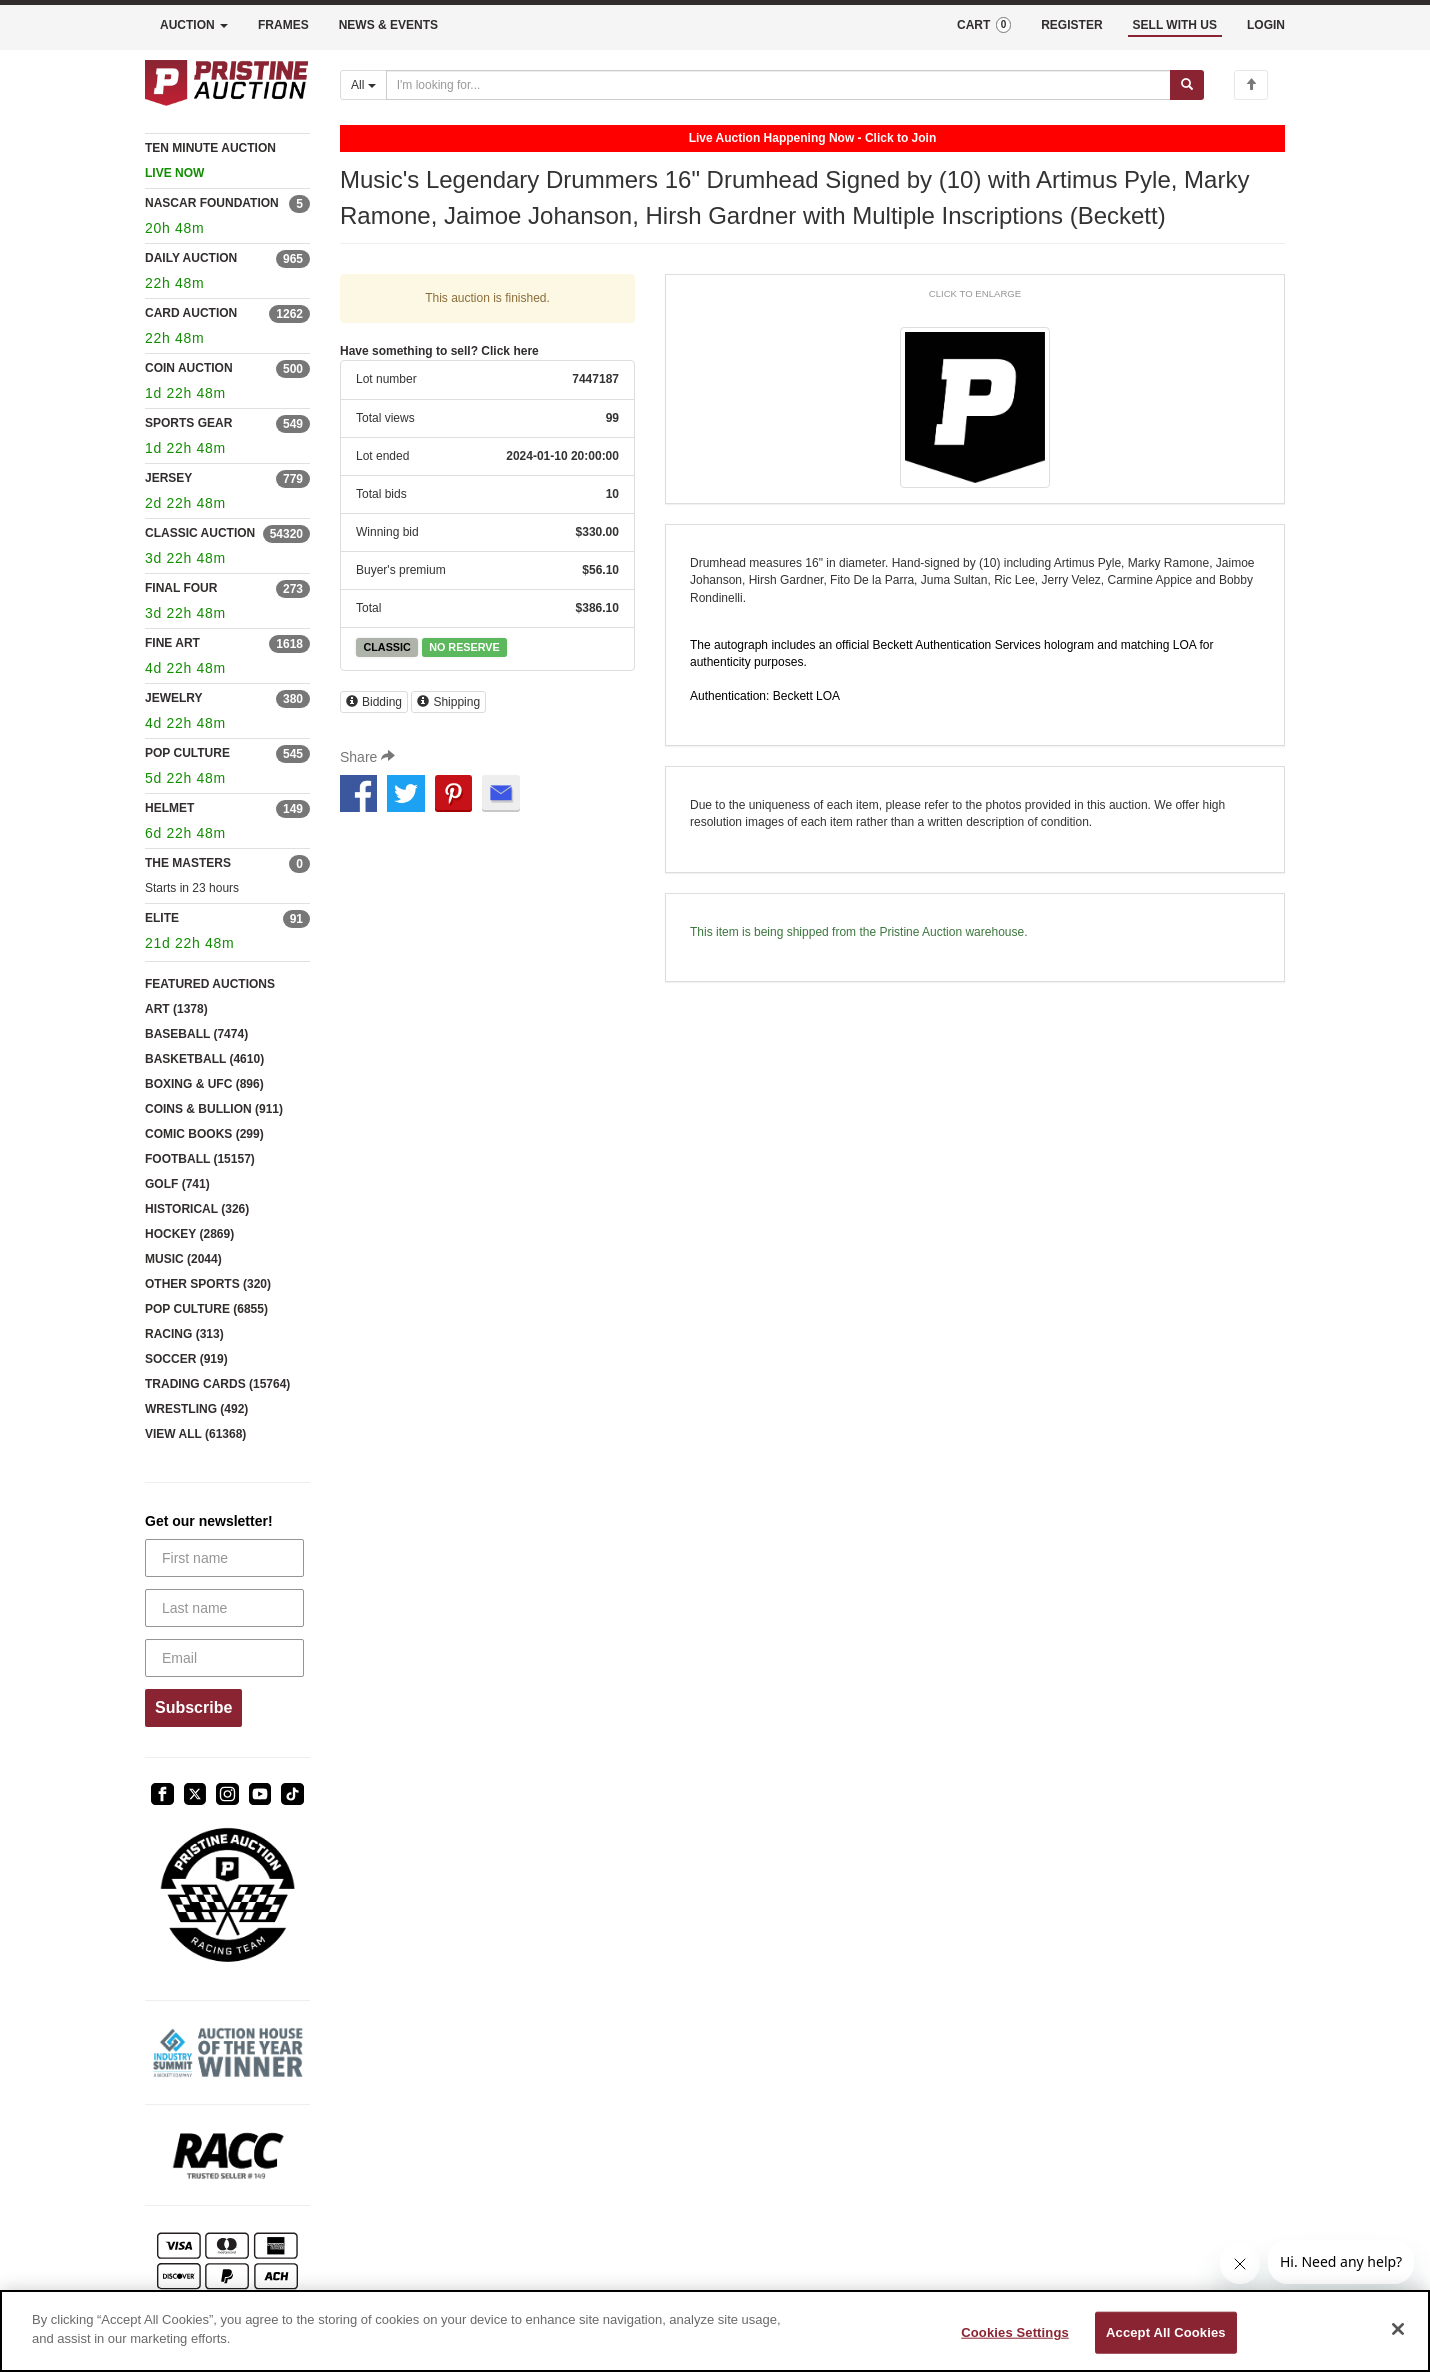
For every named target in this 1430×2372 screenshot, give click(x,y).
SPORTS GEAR (188, 423)
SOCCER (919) (186, 1359)
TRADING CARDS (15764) (217, 1384)
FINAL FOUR (181, 588)
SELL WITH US (1175, 25)
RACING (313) (184, 1334)
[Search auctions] (778, 85)
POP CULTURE (187, 753)
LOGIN (1266, 25)
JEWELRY (174, 698)
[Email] (224, 1658)
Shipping (448, 702)
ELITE (162, 918)
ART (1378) (176, 1009)
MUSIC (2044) (183, 1259)
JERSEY (168, 478)
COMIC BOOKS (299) (204, 1134)
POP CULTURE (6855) (206, 1309)
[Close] (1398, 2329)
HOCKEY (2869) (189, 1234)
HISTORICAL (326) (197, 1209)
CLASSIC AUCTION (200, 533)
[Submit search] (1187, 85)
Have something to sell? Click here (439, 351)
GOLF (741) (177, 1184)
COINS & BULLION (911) (214, 1109)
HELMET (169, 808)
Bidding (374, 702)
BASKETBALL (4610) (204, 1059)
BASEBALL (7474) (196, 1034)
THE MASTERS (188, 863)
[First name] (224, 1558)
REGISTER (1071, 25)
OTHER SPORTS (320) (208, 1284)
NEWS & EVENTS (388, 25)
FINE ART (172, 643)
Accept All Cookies (1166, 2332)
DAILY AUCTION (191, 258)
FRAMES (283, 25)
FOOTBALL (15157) (200, 1159)
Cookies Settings (1015, 2332)
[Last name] (224, 1608)
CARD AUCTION (191, 313)
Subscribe (193, 1707)
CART (984, 25)
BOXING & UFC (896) (204, 1084)
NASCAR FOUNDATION (212, 203)
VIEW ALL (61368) (195, 1434)
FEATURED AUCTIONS (210, 984)
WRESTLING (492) (196, 1409)
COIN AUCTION (189, 368)
